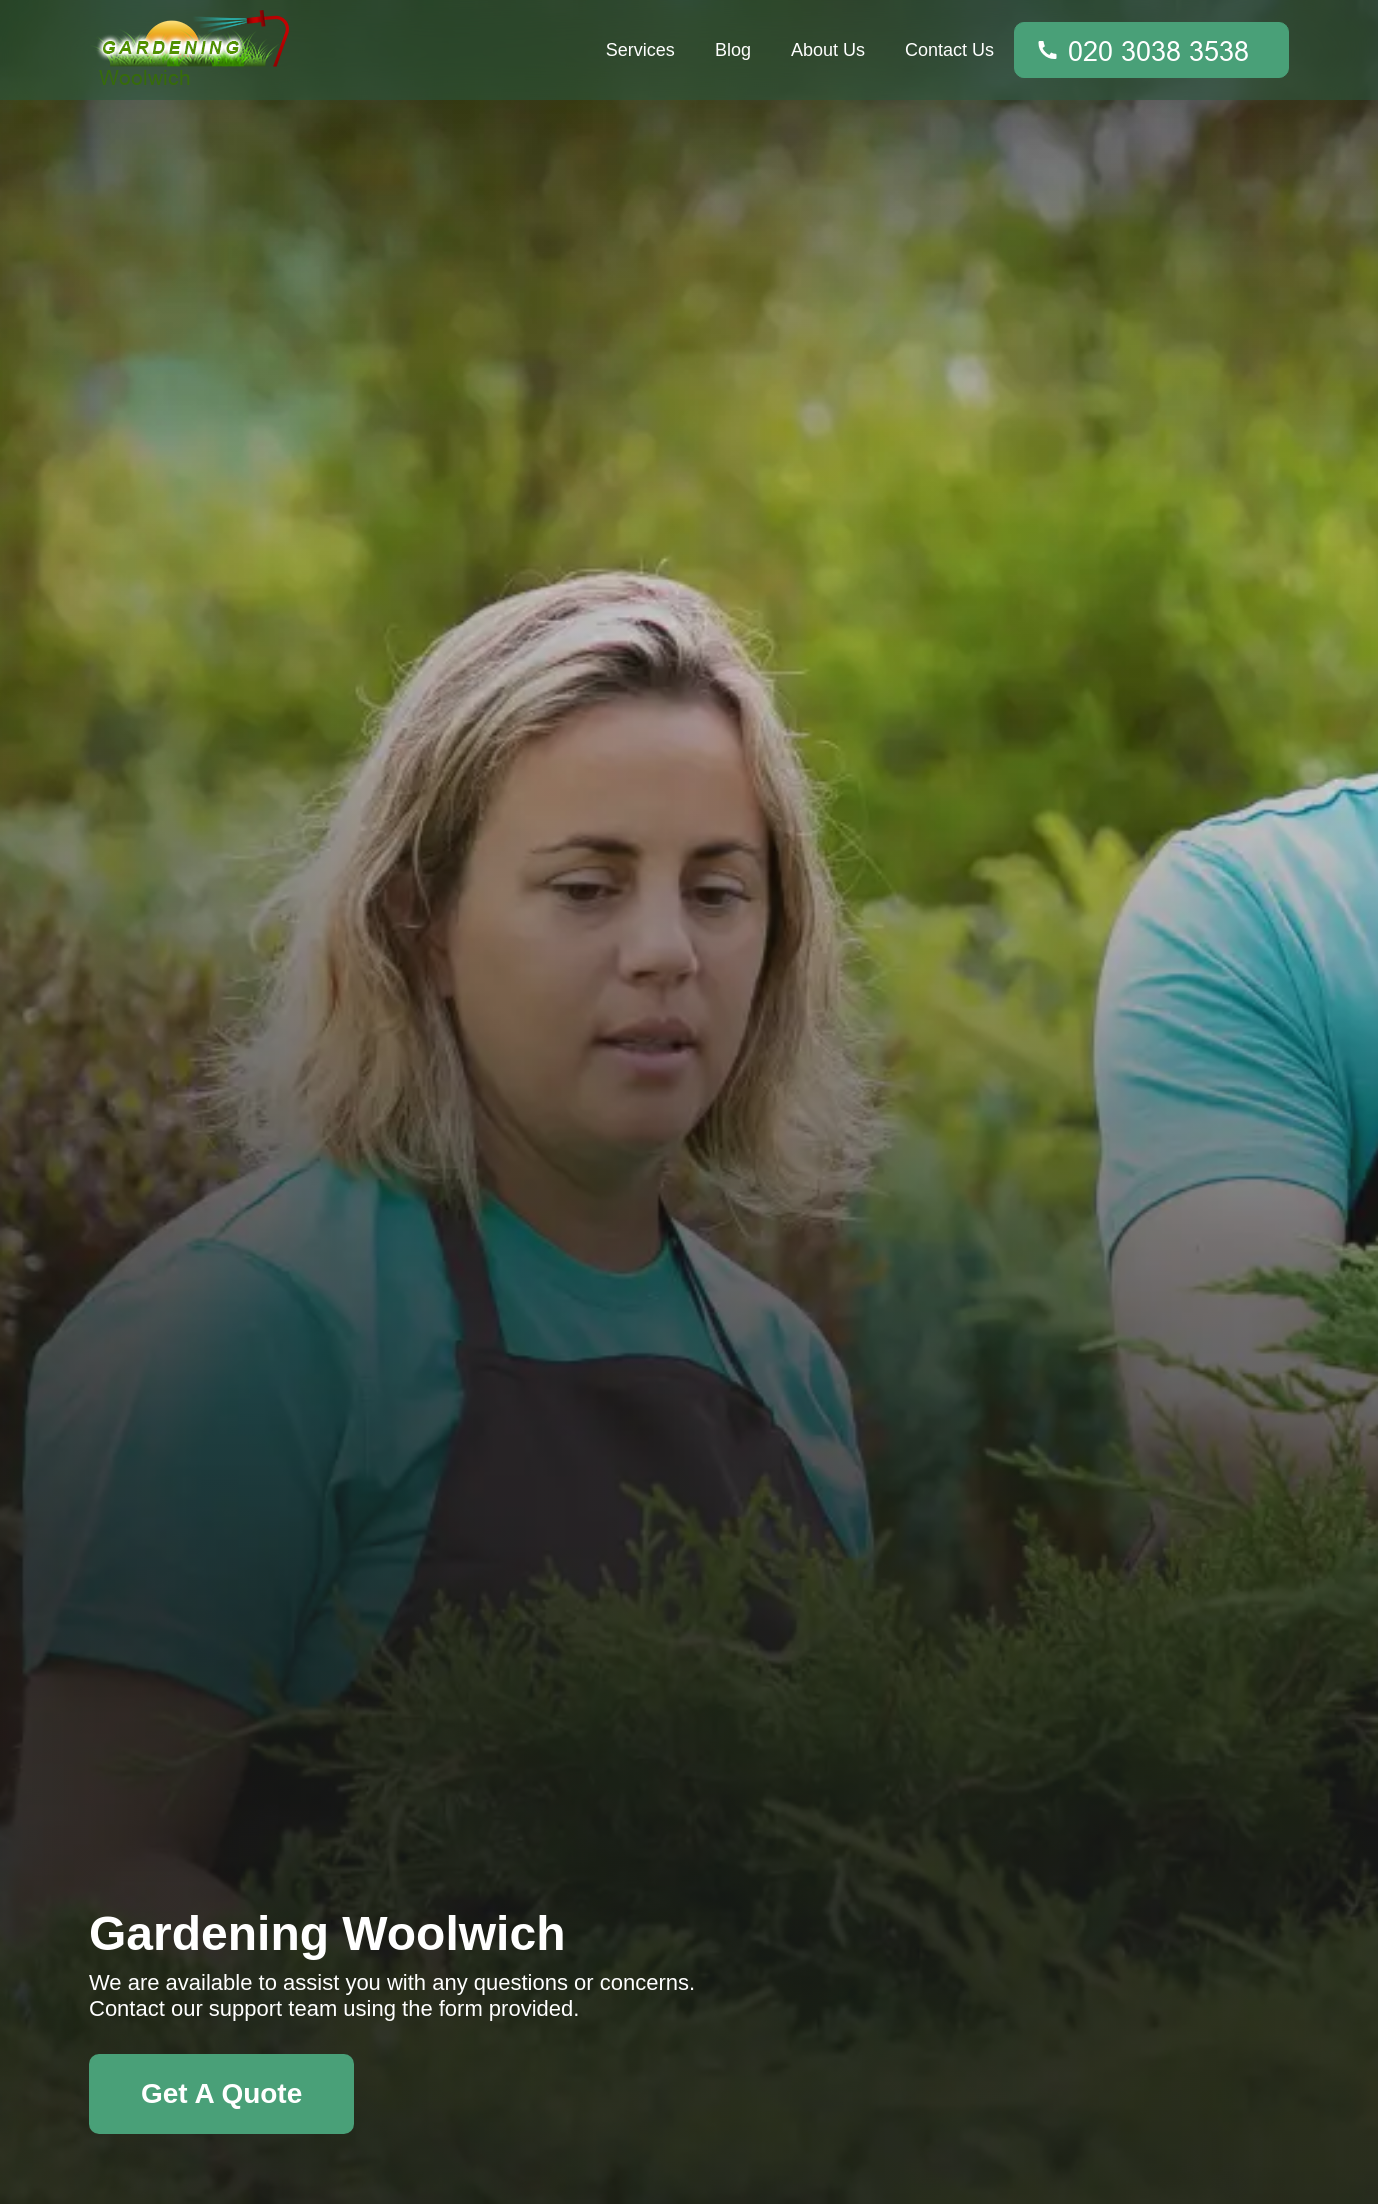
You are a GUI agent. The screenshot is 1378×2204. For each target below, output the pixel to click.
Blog (733, 50)
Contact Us (949, 50)
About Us (828, 50)
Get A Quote (221, 2093)
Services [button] (640, 50)
